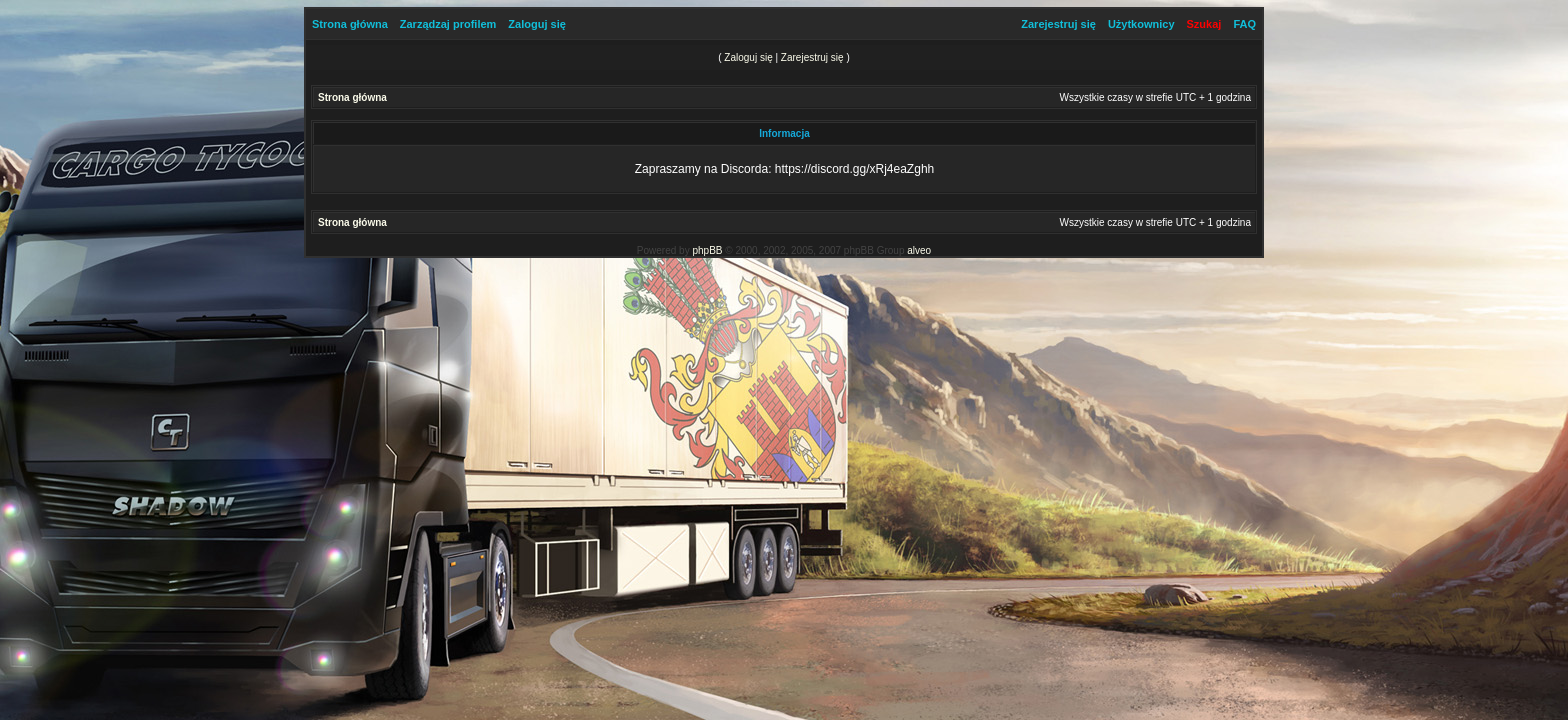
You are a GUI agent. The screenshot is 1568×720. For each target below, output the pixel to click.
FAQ (1244, 24)
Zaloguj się (536, 24)
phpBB (707, 250)
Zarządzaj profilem (448, 24)
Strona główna (350, 24)
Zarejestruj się (1058, 24)
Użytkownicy (1141, 24)
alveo (919, 250)
